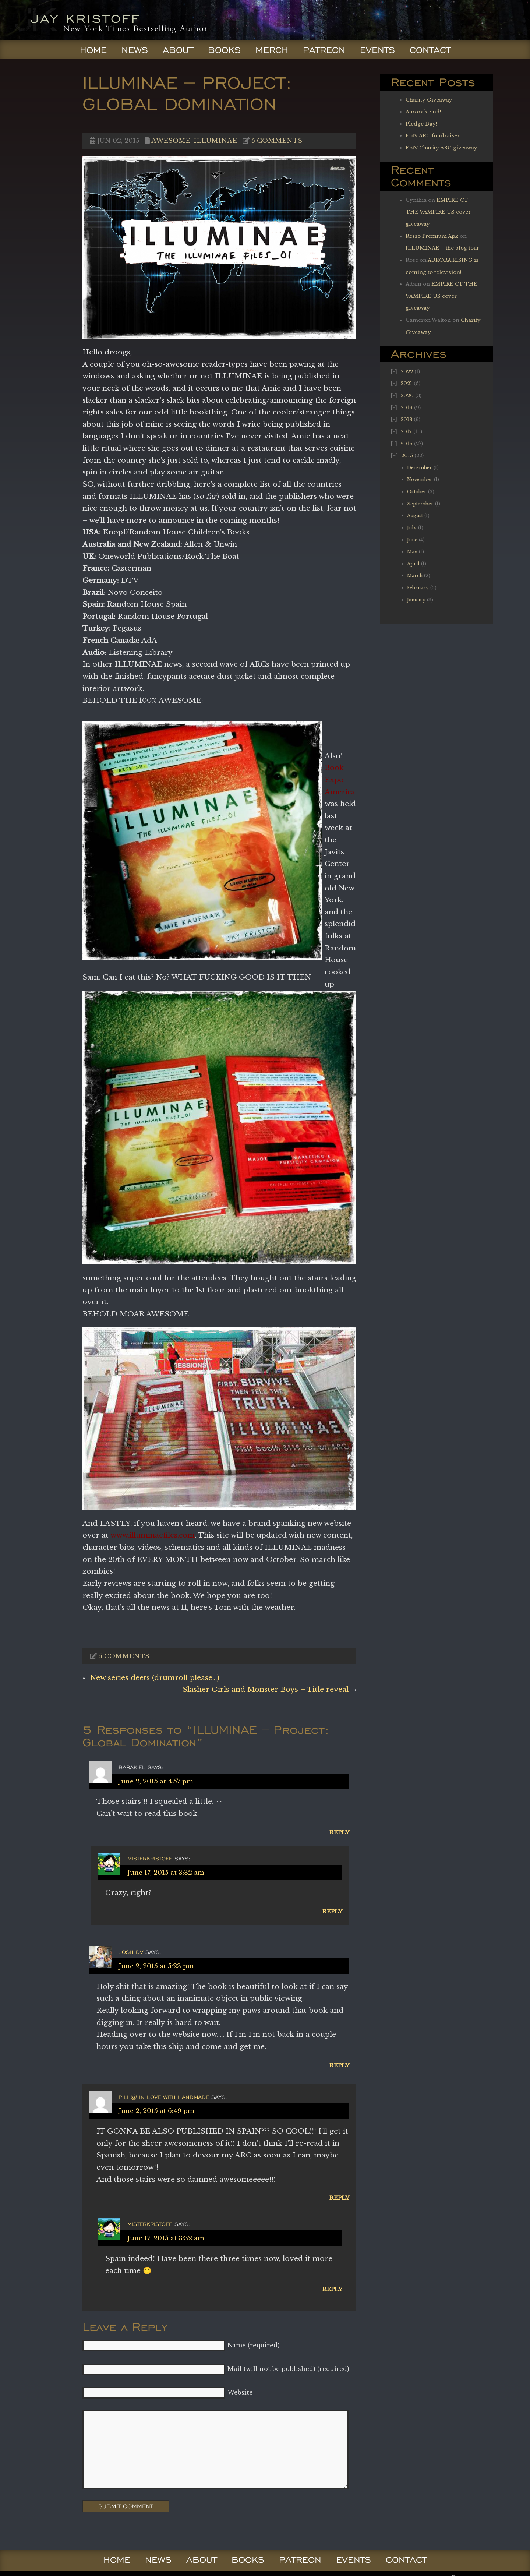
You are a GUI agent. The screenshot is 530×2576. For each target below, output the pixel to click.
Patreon (324, 50)
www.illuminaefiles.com (152, 1535)
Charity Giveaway (429, 100)
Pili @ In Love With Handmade (164, 2097)
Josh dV (131, 1952)
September (420, 504)
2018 (406, 419)
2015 (407, 455)
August (415, 515)
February (418, 587)
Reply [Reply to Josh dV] (339, 2065)
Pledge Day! (421, 124)
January (416, 600)
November (419, 479)
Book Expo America (340, 779)
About (178, 50)
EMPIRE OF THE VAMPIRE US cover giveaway (438, 212)
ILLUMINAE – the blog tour (442, 248)
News (134, 50)
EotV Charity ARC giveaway (441, 148)
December (419, 467)
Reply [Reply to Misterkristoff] (332, 1911)
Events (377, 50)
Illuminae (215, 141)
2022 (406, 371)
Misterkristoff (149, 1858)
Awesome (170, 141)
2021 (406, 383)
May (412, 551)
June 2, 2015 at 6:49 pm (156, 2111)
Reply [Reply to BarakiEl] (339, 1832)
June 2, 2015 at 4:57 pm (156, 1781)
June (412, 540)
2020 (407, 395)
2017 (406, 431)
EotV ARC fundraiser (433, 136)
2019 (406, 408)
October (417, 491)
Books (224, 50)
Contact (430, 50)
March (415, 575)
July (412, 527)
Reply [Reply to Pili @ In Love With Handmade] (339, 2197)
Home (93, 50)
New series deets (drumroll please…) (154, 1677)
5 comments (276, 141)
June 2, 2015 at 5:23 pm (156, 1966)
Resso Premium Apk (432, 236)
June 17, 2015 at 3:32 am (165, 1873)
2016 (406, 444)
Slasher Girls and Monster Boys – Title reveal (266, 1689)
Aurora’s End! (423, 112)
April (413, 564)
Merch (271, 50)
